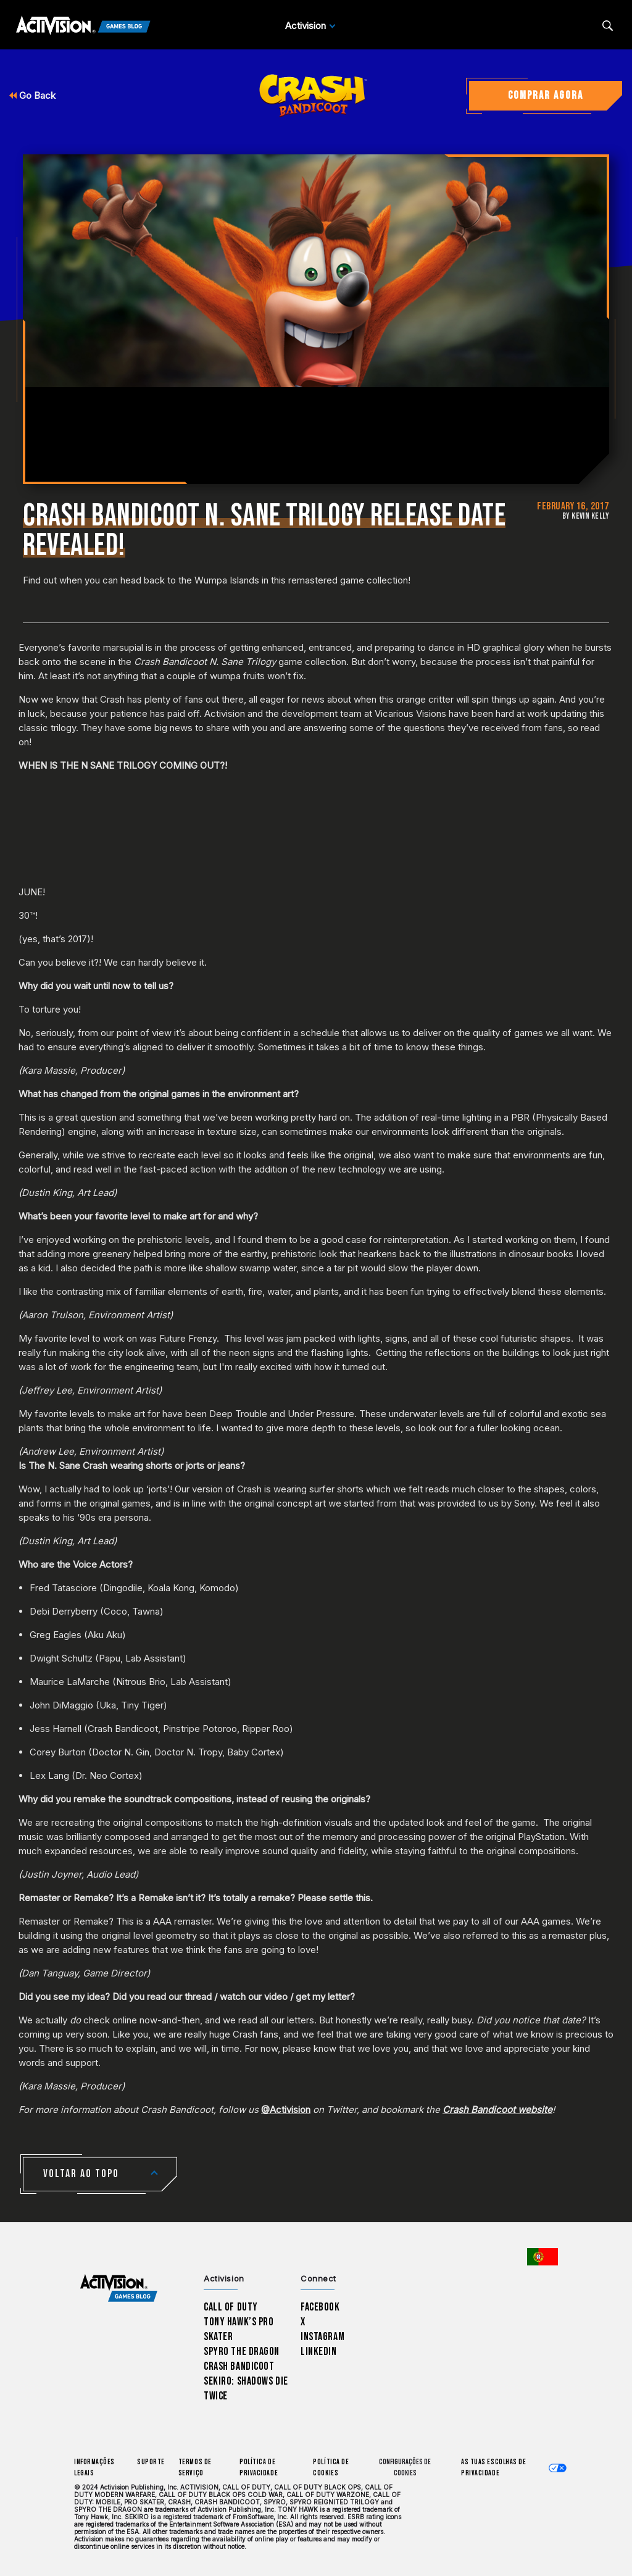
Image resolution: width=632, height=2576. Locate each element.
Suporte (151, 2462)
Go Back (32, 95)
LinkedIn (319, 2351)
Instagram (322, 2336)
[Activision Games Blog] (83, 26)
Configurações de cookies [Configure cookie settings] (405, 2467)
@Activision (285, 2109)
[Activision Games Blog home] (118, 2288)
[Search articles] (607, 25)
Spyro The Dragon (242, 2351)
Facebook (320, 2307)
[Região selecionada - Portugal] (542, 2256)
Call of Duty (231, 2307)
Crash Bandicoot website (497, 2109)
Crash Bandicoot (239, 2366)
